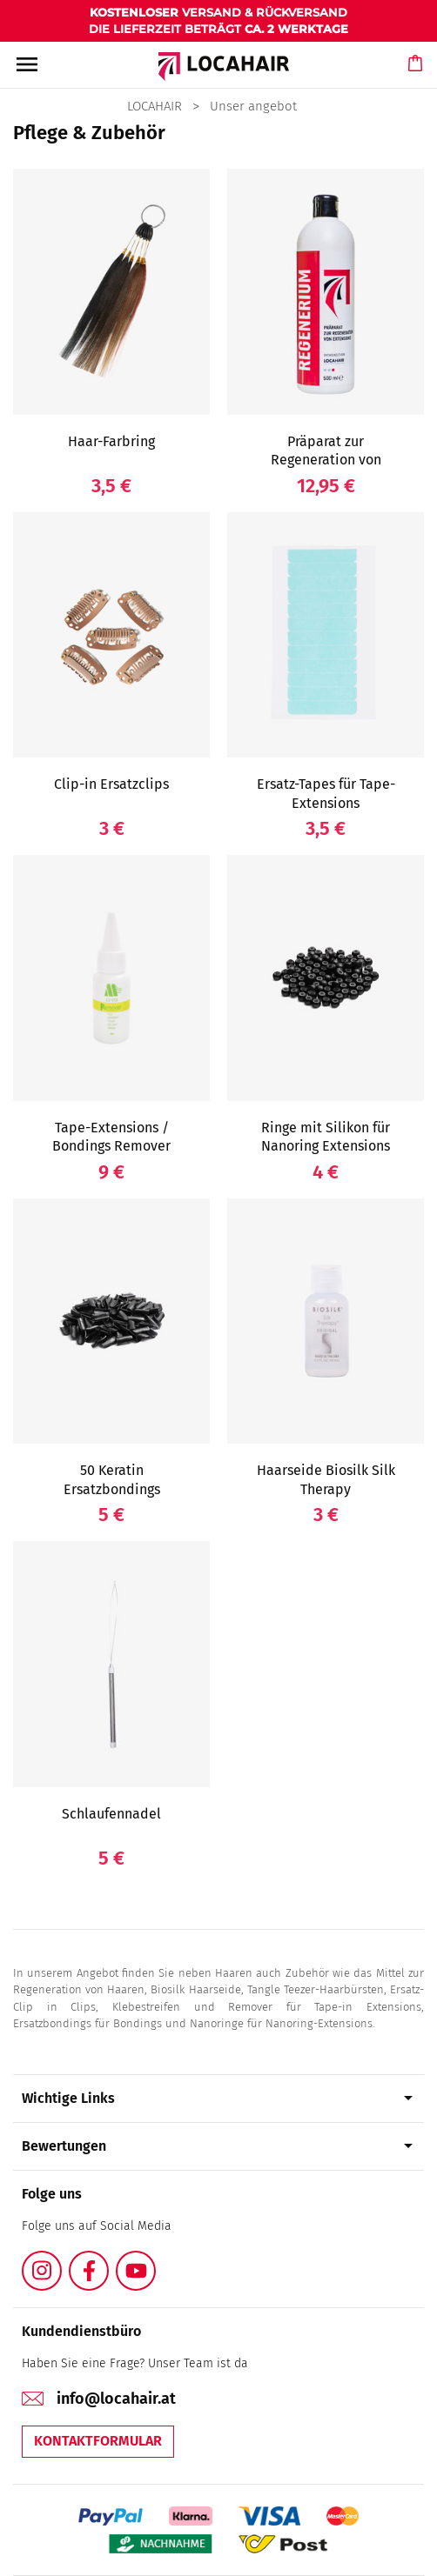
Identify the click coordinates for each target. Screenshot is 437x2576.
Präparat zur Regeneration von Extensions (326, 460)
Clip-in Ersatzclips (111, 784)
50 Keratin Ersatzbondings (112, 1480)
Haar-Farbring (111, 441)
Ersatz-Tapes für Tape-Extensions (326, 793)
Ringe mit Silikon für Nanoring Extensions (325, 1137)
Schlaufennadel (111, 1813)
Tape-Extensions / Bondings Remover (111, 1137)
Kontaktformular (98, 2441)
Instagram (61, 2260)
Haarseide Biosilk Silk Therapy (326, 1480)
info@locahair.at (116, 2398)
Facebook (108, 2260)
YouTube (155, 2260)
